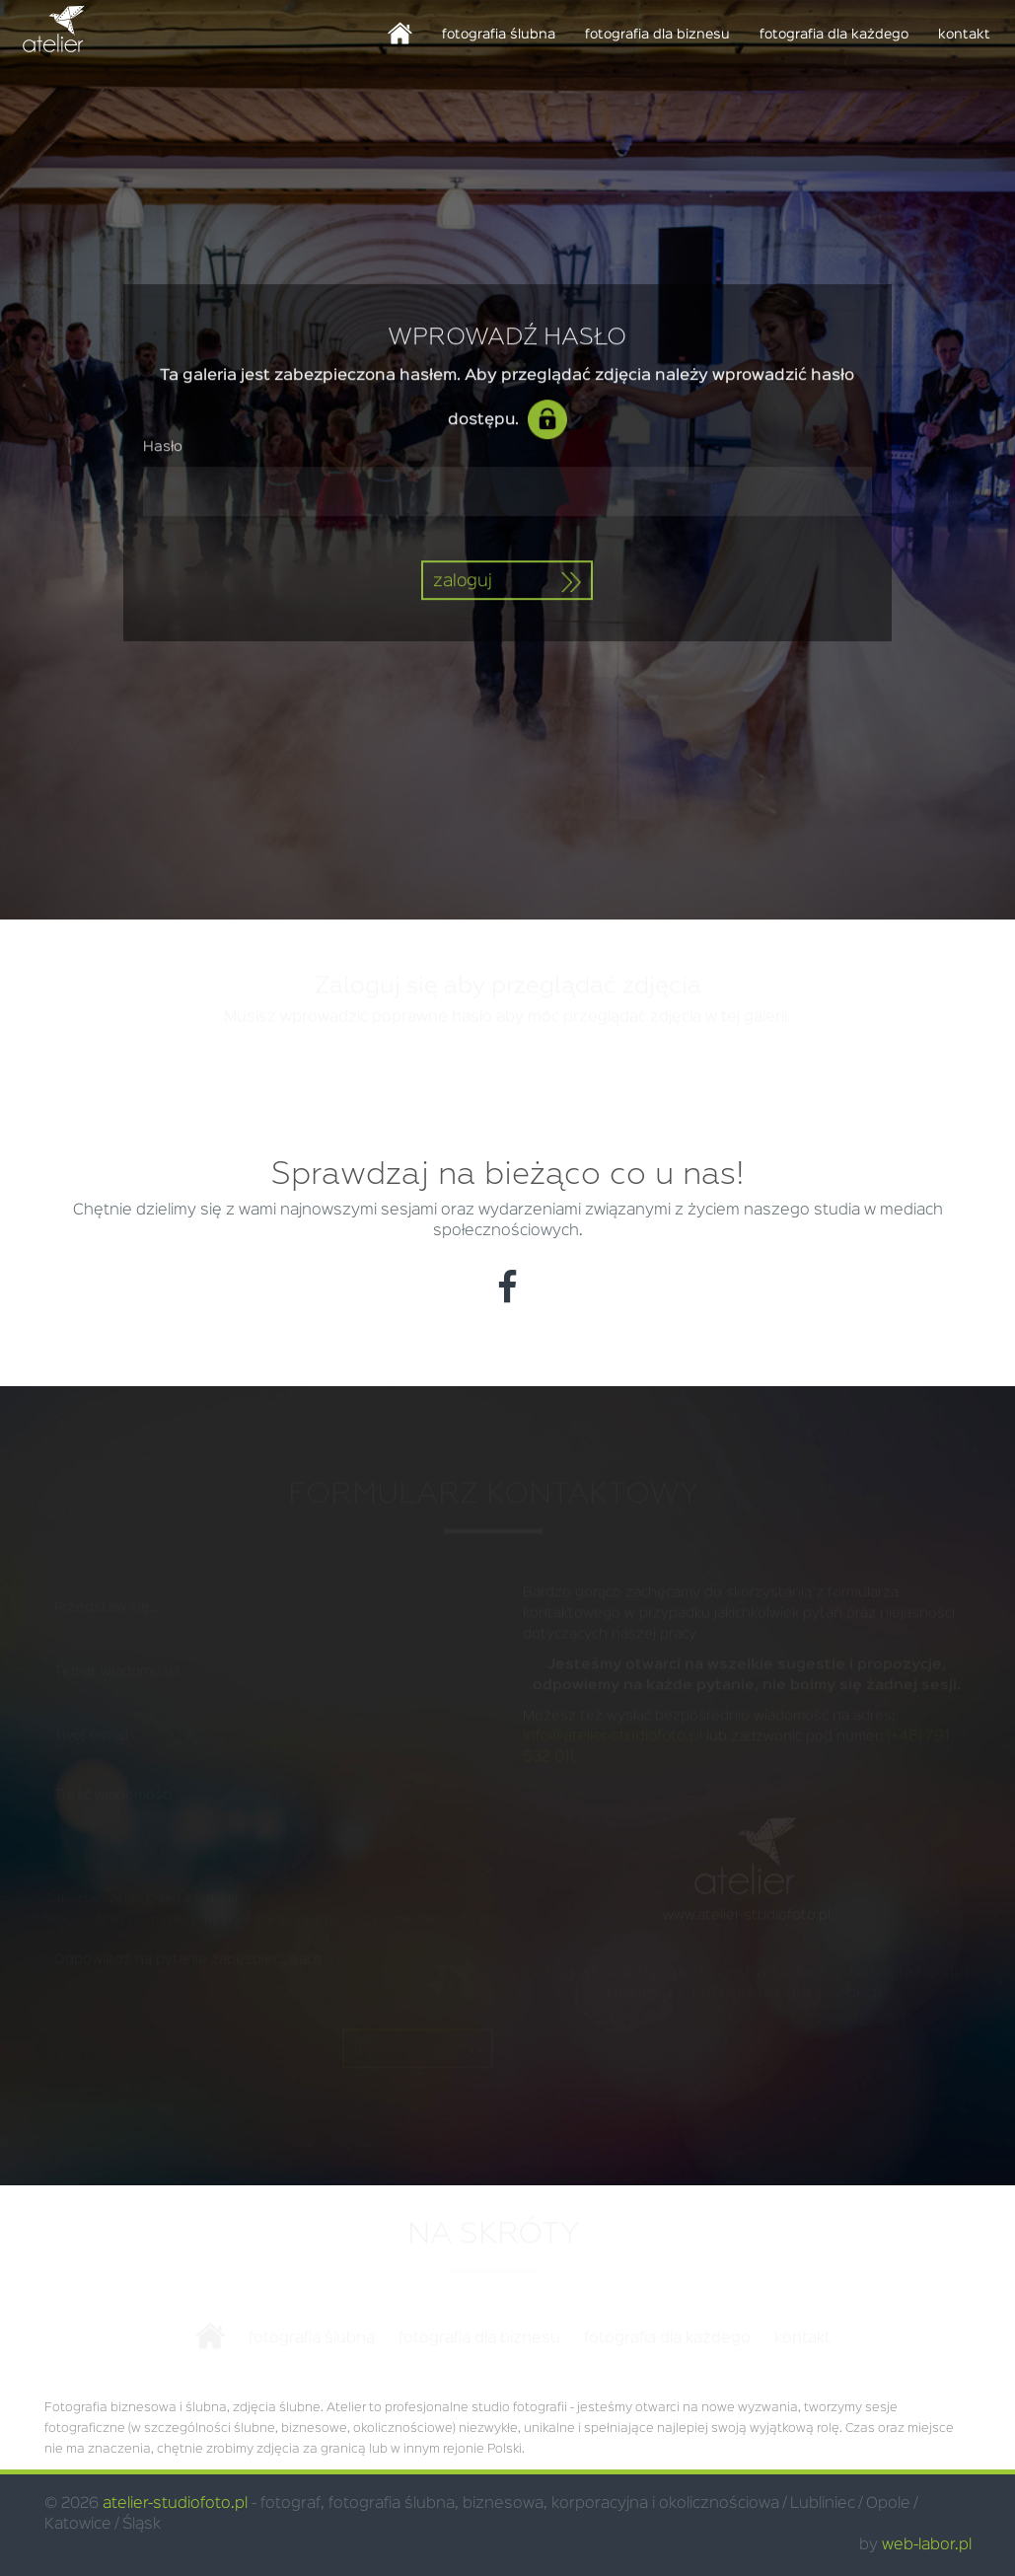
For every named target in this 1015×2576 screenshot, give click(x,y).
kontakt (964, 34)
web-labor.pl (927, 2545)
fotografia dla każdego (834, 34)
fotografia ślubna (498, 34)
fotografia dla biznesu (657, 34)
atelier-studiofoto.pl (175, 2504)
